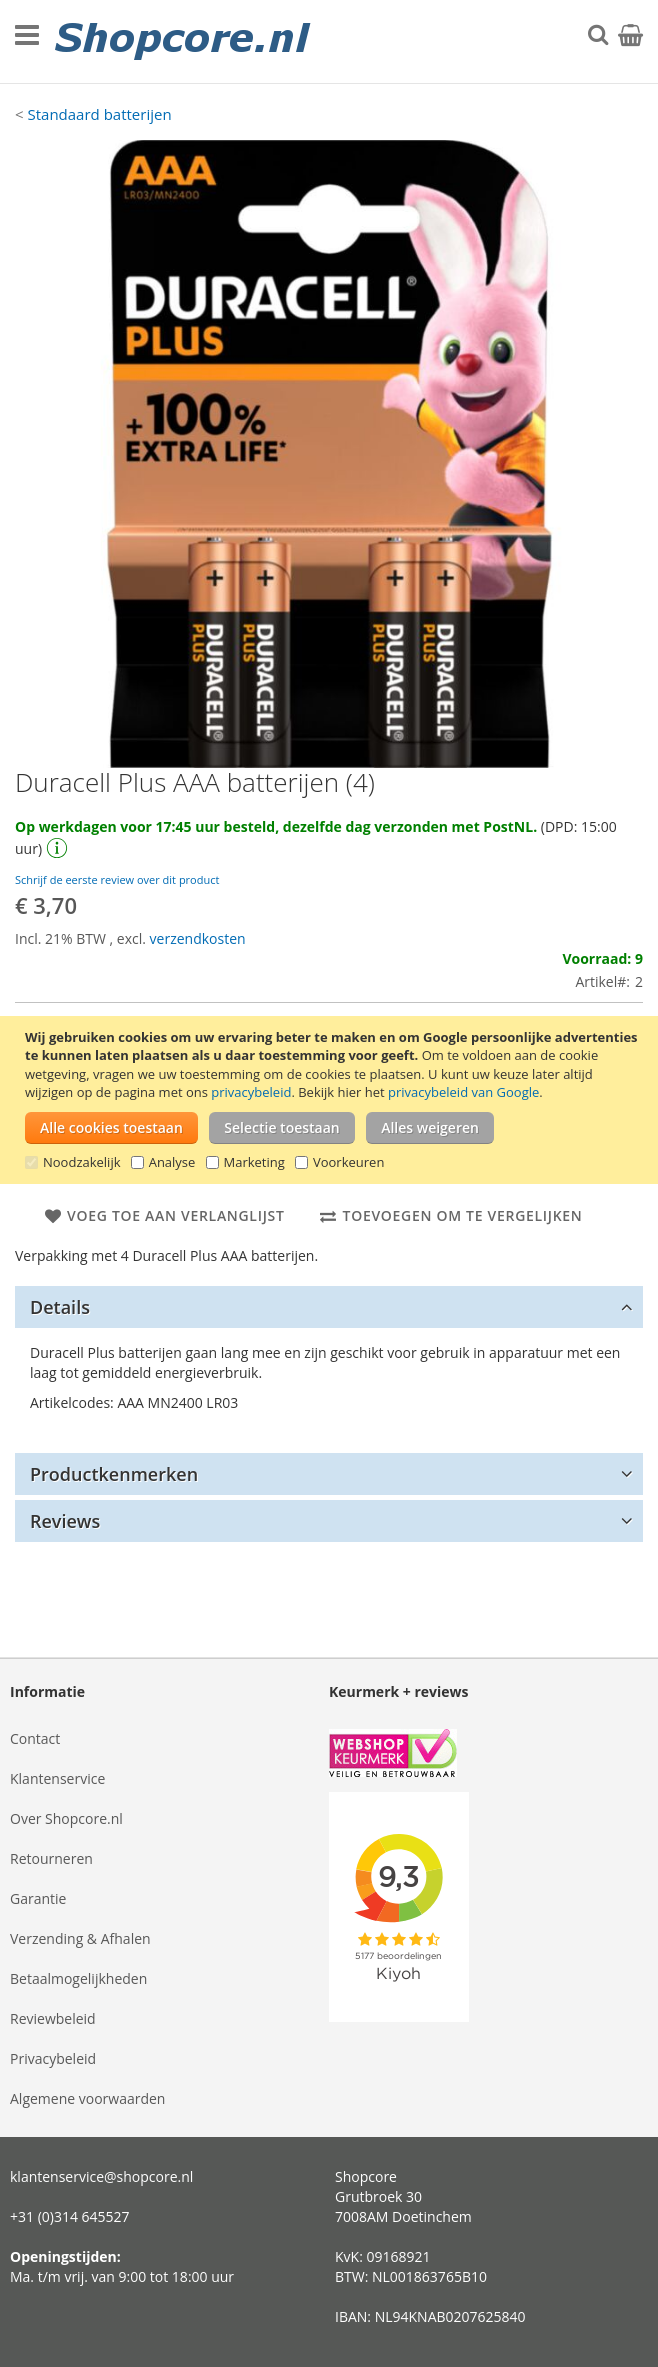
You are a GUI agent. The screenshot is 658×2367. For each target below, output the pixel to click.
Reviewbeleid (53, 2018)
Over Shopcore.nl (66, 1818)
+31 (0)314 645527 (70, 2216)
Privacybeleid (53, 2058)
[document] (331, 1100)
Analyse (172, 1162)
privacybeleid (251, 1092)
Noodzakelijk (82, 1162)
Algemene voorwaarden (87, 2098)
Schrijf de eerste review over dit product (117, 879)
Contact (35, 1738)
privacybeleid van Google (463, 1092)
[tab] (329, 1307)
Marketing (254, 1162)
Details (60, 1307)
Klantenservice (57, 1778)
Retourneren (51, 1858)
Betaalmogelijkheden (78, 1978)
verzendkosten (198, 938)
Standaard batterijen (99, 114)
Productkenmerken (114, 1474)
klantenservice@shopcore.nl (101, 2176)
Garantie (38, 1898)
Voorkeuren (348, 1162)
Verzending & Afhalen (80, 1938)
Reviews (65, 1521)
